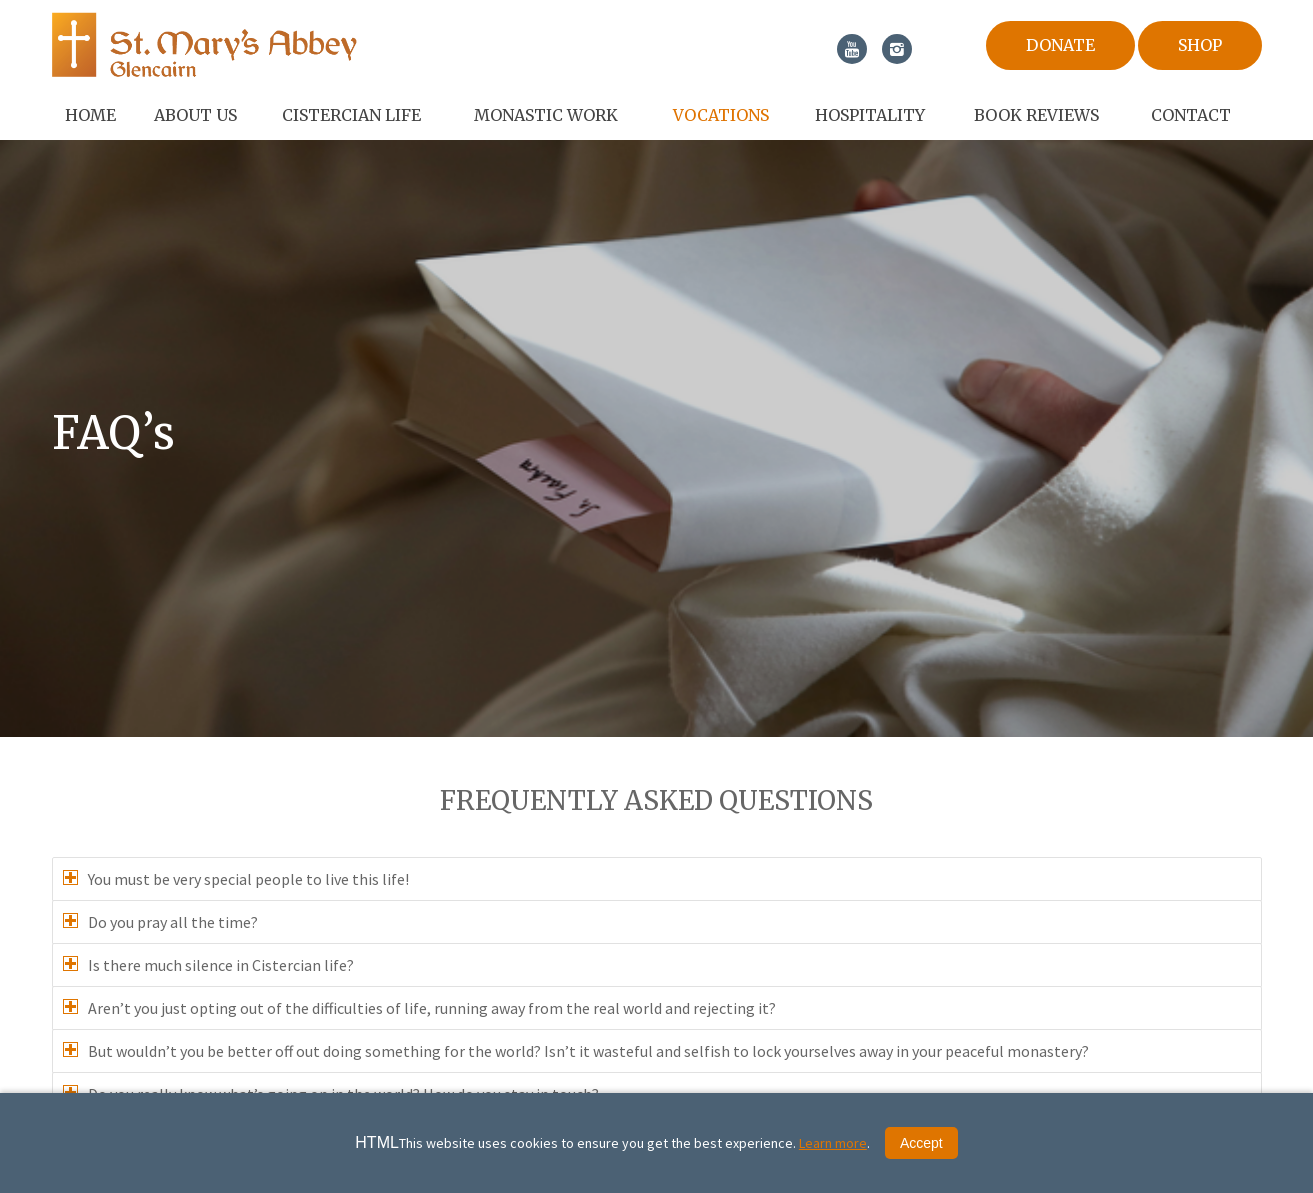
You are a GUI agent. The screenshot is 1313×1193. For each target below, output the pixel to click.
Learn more (833, 1143)
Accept (921, 1143)
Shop (1200, 45)
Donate (1060, 45)
